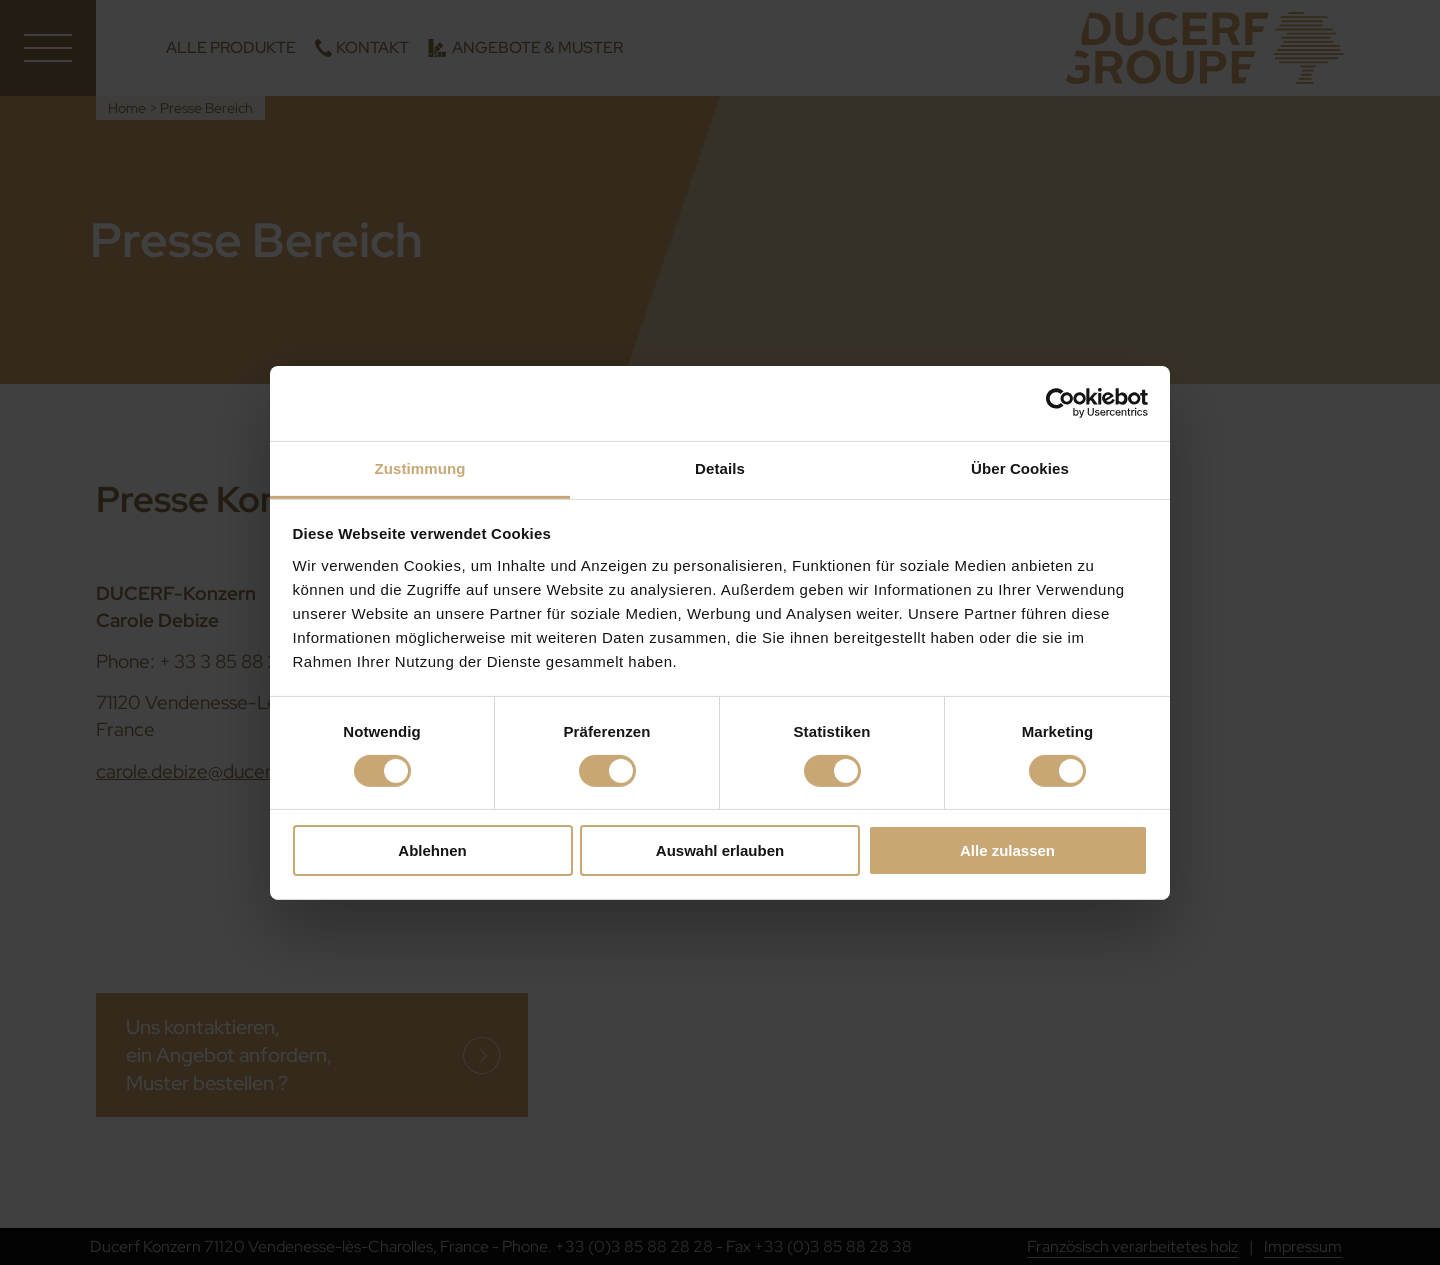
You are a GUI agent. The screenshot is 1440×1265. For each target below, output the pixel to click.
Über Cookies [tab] (1020, 467)
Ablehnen (432, 850)
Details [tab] (720, 467)
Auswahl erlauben (720, 850)
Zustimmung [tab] (420, 467)
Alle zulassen (1007, 850)
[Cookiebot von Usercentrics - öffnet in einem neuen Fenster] (1060, 403)
